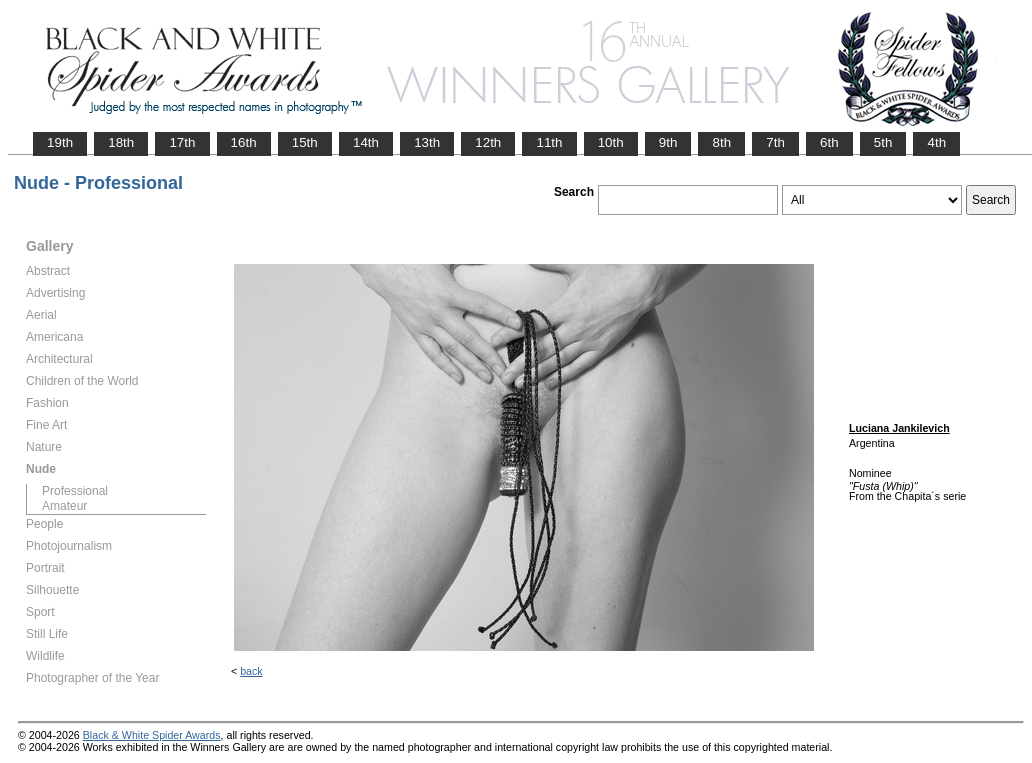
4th (936, 142)
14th (366, 142)
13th (427, 142)
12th (488, 142)
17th (182, 142)
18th (121, 142)
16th (244, 142)
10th (611, 142)
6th (829, 142)
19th (60, 142)
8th (721, 142)
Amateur (64, 506)
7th (775, 142)
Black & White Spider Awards (152, 735)
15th (305, 142)
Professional (75, 491)
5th (883, 142)
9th (668, 142)
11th (549, 142)
